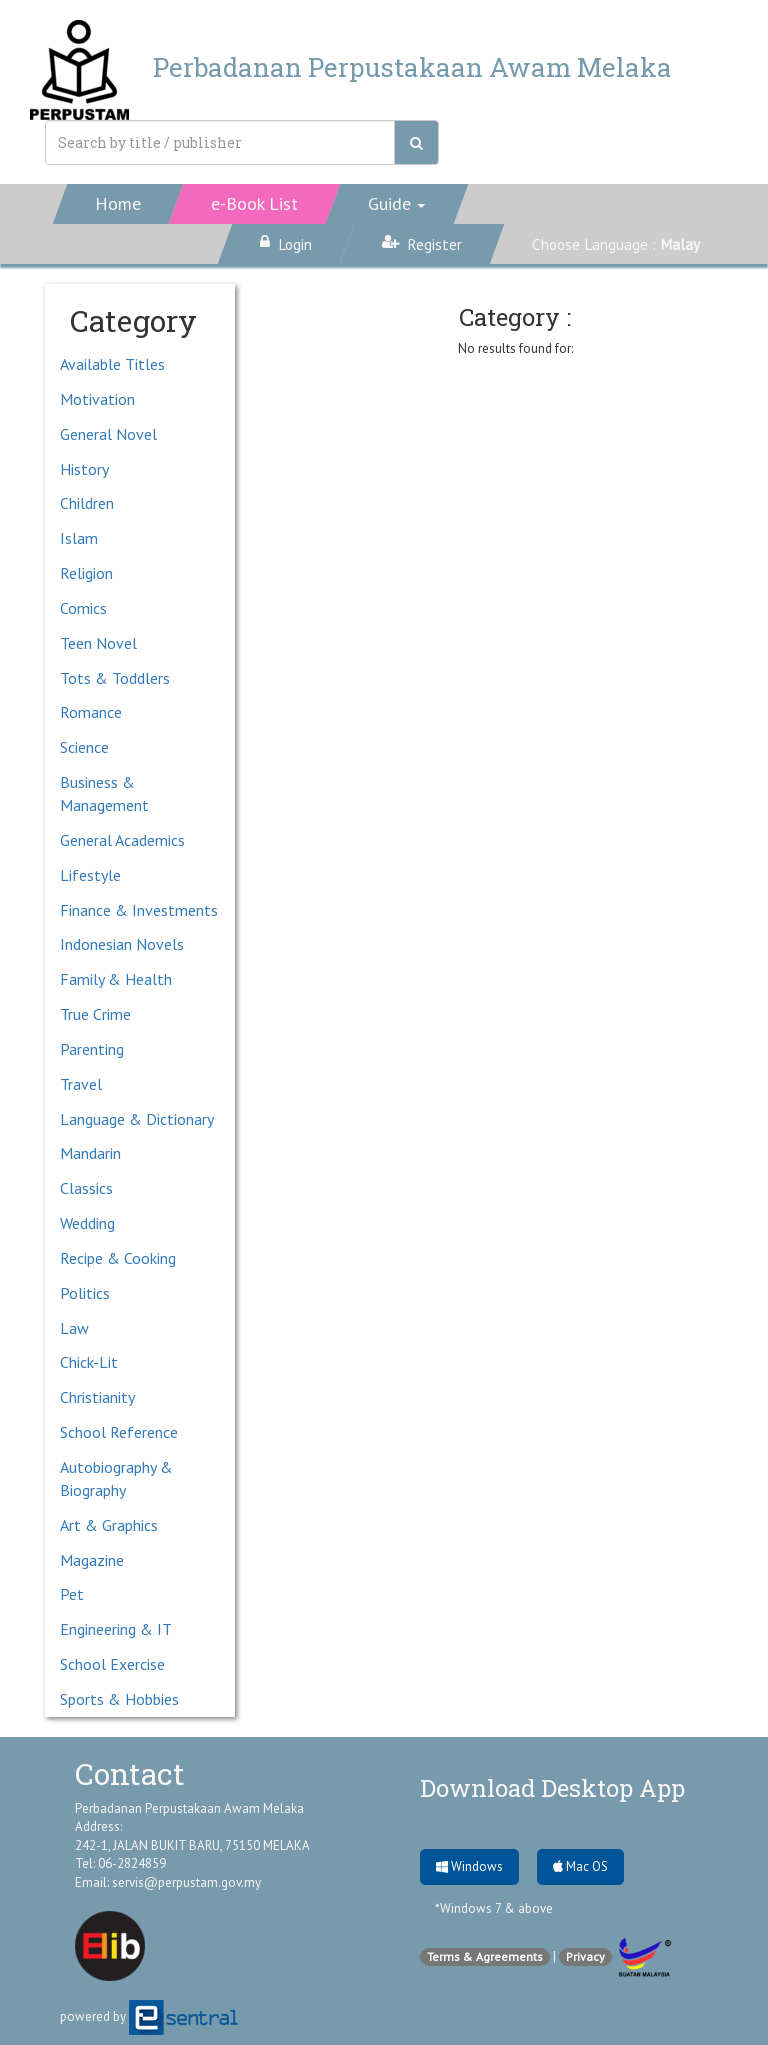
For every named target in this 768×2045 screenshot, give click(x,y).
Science (84, 747)
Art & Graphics (109, 1525)
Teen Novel (98, 643)
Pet (72, 1594)
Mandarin (90, 1153)
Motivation (97, 399)
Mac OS (580, 1866)
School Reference (119, 1432)
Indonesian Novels (122, 944)
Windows (469, 1866)
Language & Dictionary (137, 1119)
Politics (85, 1293)
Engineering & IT (116, 1629)
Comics (83, 608)
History (84, 469)
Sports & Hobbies (119, 1699)
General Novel (108, 434)
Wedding (87, 1223)
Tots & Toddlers (115, 678)
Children (87, 503)
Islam (79, 538)
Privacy (585, 1956)
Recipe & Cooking (118, 1258)
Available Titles (112, 364)
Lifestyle (90, 875)
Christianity (97, 1397)
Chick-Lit (89, 1362)
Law (74, 1328)
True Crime (95, 1014)
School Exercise (112, 1664)
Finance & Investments (139, 910)
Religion (86, 573)
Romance (91, 712)
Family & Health (116, 979)
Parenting (92, 1049)
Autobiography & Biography (116, 1478)
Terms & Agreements (485, 1956)
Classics (86, 1188)
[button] (397, 204)
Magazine (92, 1560)
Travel (81, 1084)
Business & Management (104, 793)
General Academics (122, 840)
